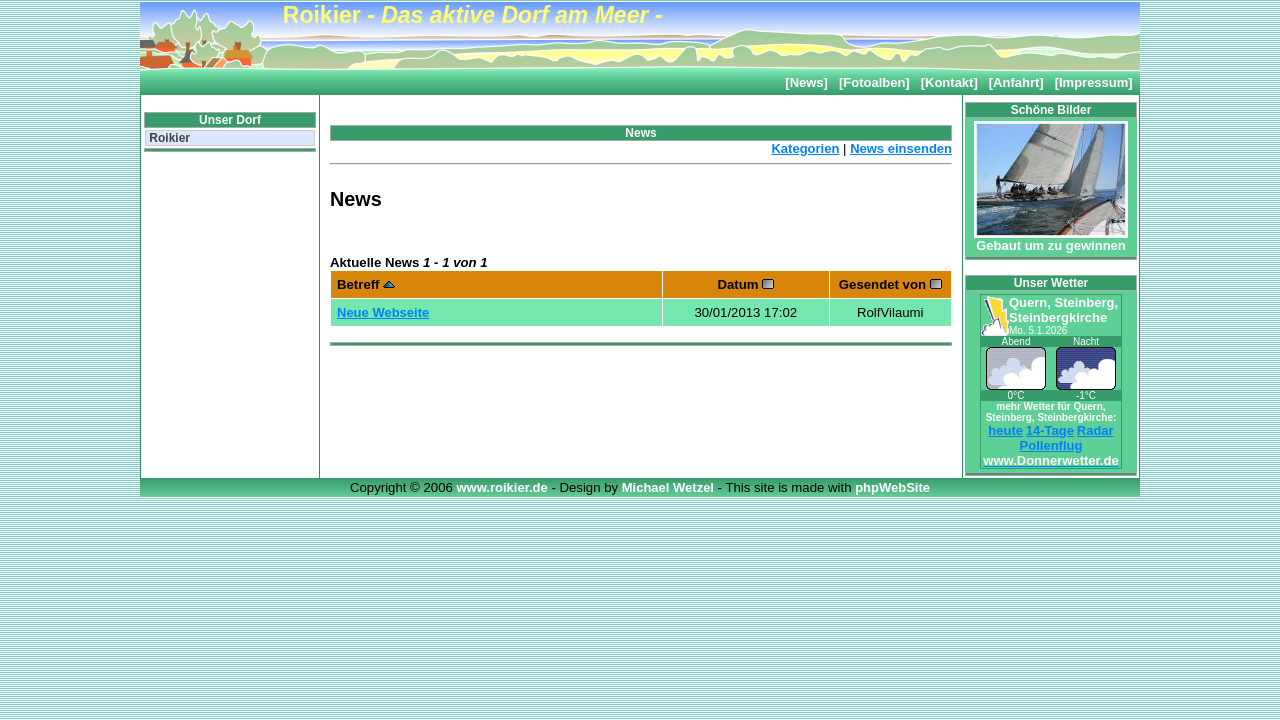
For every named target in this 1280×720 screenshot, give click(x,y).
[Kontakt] (949, 82)
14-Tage (1050, 430)
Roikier (168, 138)
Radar (1095, 430)
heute (1005, 430)
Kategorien (805, 148)
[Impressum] (1094, 82)
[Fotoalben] (874, 82)
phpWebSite (892, 487)
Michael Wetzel (670, 487)
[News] (806, 82)
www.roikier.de (503, 487)
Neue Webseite (383, 312)
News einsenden (901, 148)
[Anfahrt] (1016, 82)
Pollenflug (1051, 445)
